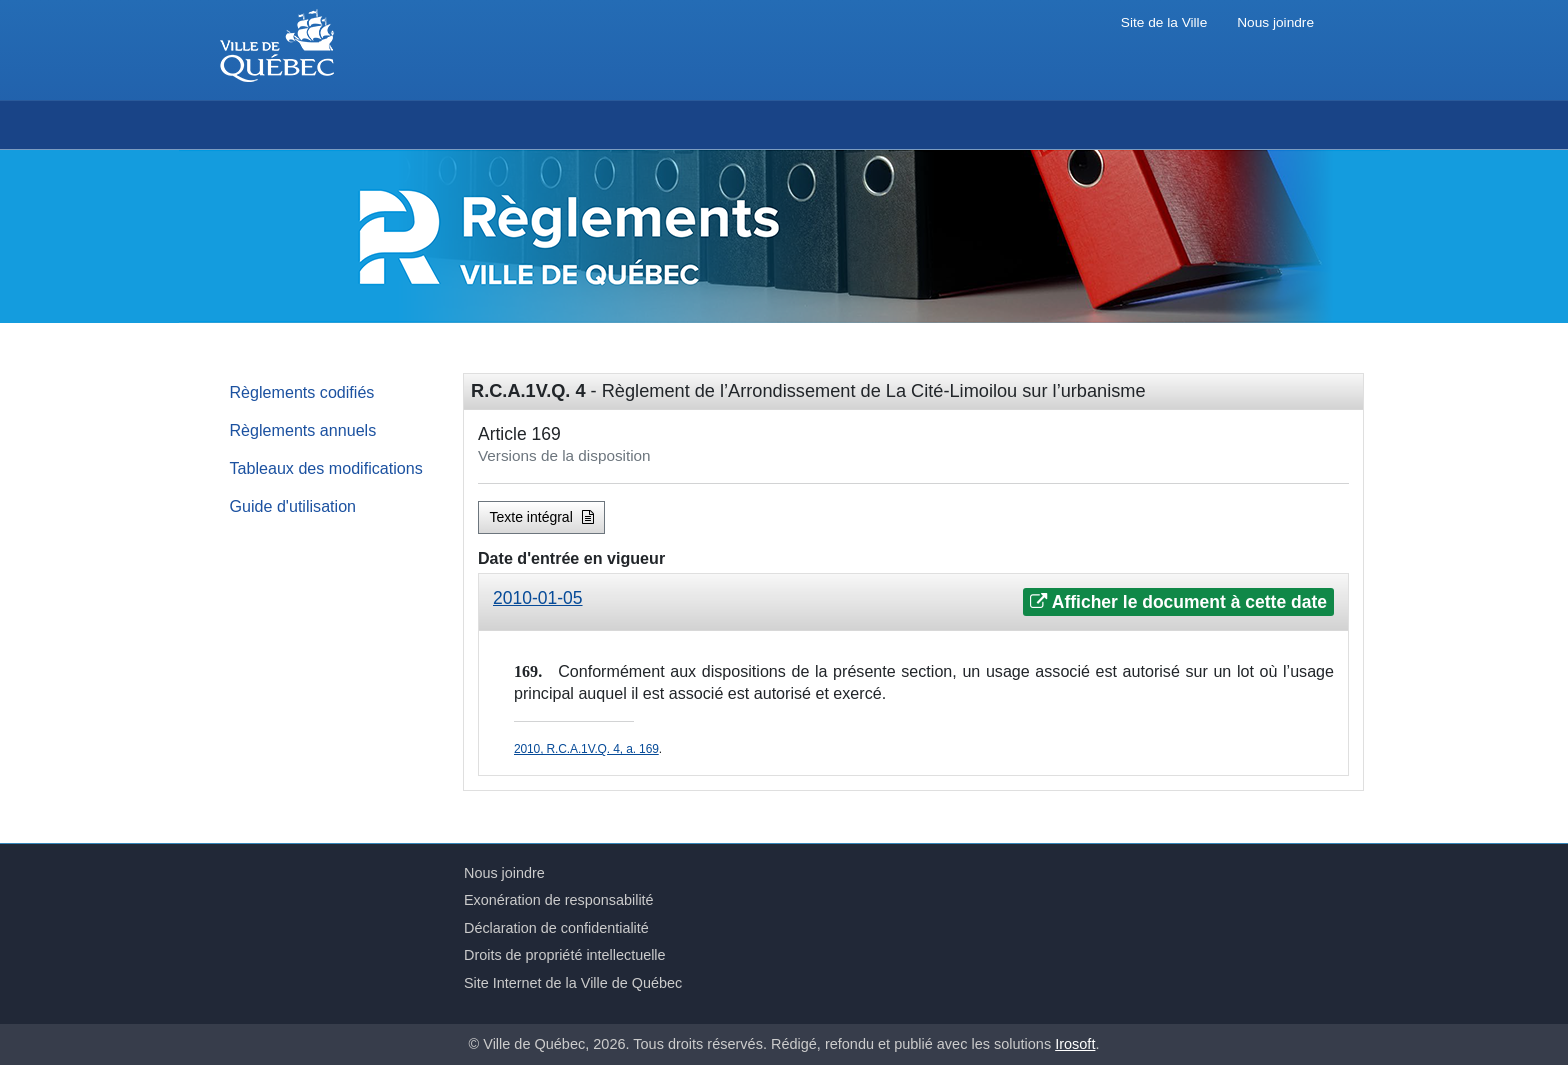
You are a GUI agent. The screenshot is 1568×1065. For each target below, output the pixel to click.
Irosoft (1075, 1044)
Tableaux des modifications (326, 468)
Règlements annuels (303, 430)
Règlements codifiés (302, 392)
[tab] (913, 602)
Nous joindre (1275, 22)
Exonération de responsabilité (559, 900)
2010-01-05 (538, 598)
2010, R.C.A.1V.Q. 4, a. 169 (586, 749)
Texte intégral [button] (542, 517)
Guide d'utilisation (293, 506)
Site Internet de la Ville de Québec (573, 983)
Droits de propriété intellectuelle (565, 955)
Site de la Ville (1164, 22)
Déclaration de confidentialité (556, 928)
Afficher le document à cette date (1178, 602)
